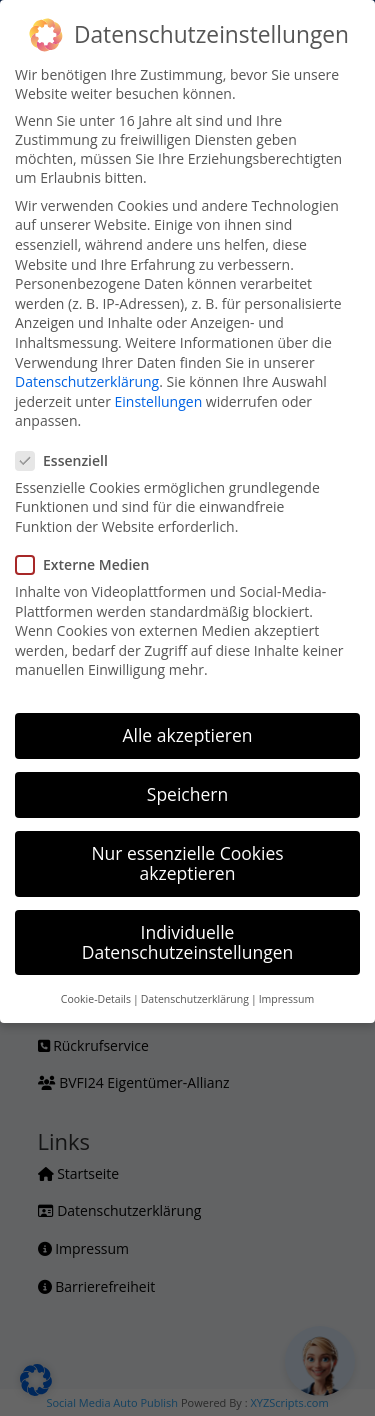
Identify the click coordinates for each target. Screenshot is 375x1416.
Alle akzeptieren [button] (187, 735)
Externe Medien (90, 564)
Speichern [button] (187, 794)
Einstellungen (159, 401)
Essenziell (70, 460)
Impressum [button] (286, 999)
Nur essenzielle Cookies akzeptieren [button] (187, 863)
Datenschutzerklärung (87, 381)
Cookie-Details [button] (96, 999)
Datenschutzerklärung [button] (195, 999)
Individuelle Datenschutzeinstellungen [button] (188, 942)
